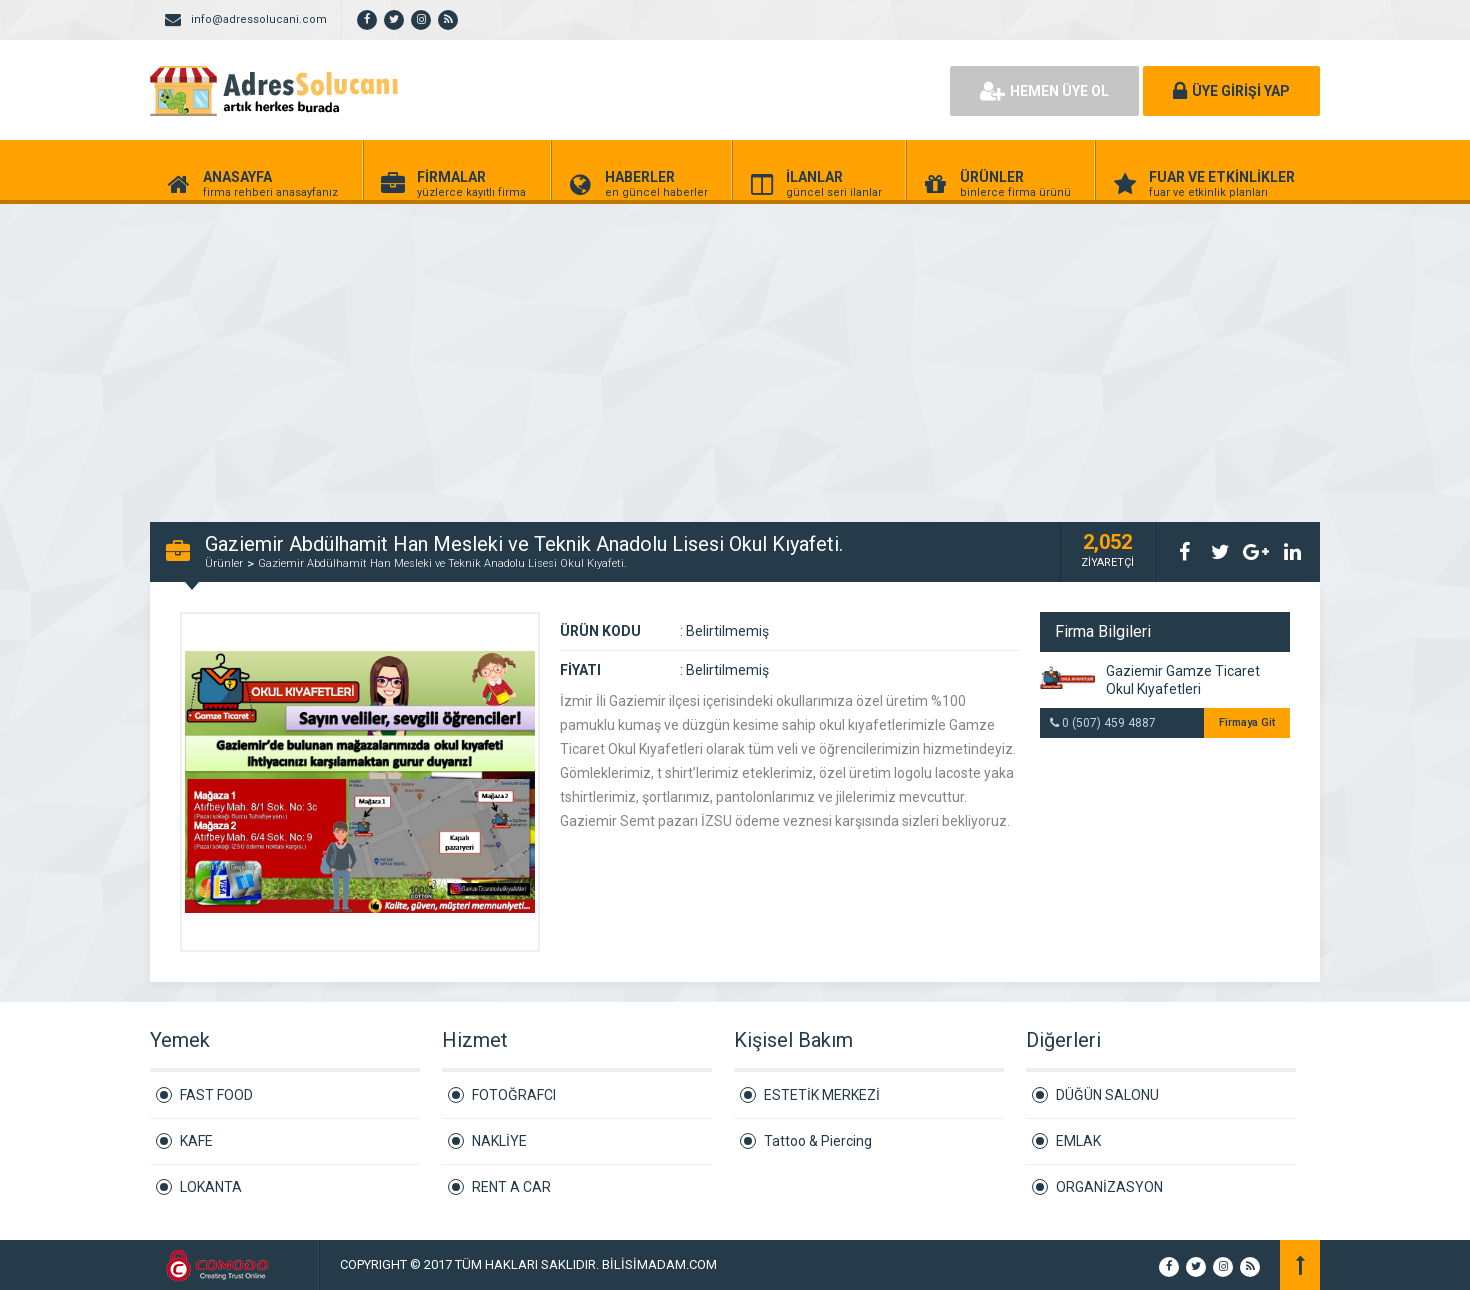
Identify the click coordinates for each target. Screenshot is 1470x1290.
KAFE (196, 1141)
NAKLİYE (499, 1141)
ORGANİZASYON (1109, 1187)
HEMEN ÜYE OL (1044, 91)
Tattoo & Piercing (818, 1141)
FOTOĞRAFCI (514, 1095)
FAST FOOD (216, 1095)
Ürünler (224, 563)
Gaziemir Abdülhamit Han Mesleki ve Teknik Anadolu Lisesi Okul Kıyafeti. (442, 563)
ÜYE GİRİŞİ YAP (1231, 91)
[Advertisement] (600, 352)
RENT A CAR (511, 1187)
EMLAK (1078, 1141)
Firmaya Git (1247, 722)
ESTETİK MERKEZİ (822, 1095)
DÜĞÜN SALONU (1107, 1095)
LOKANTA (211, 1187)
